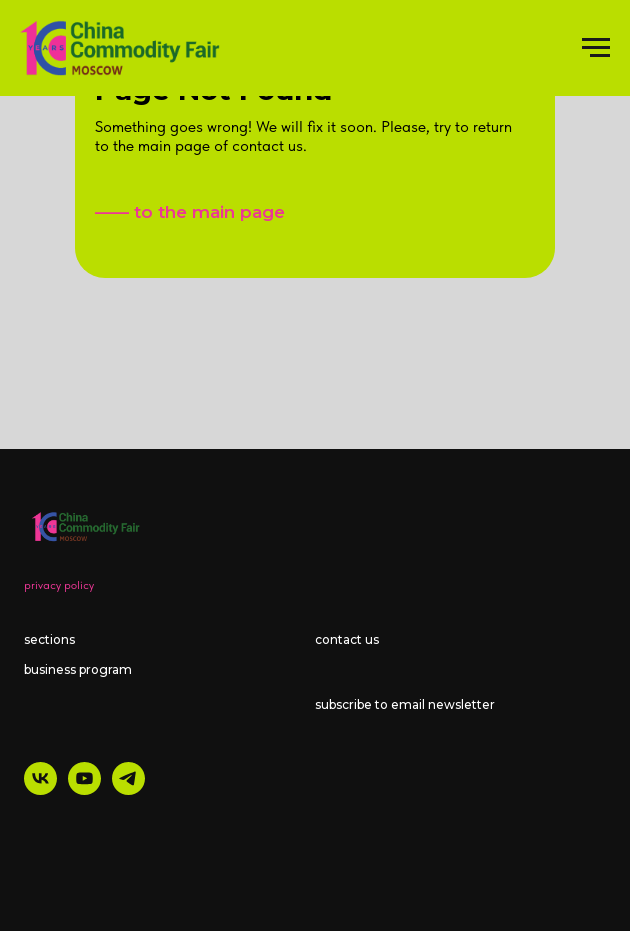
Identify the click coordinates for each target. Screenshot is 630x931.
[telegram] (128, 789)
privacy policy (59, 585)
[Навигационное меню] (596, 48)
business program (78, 669)
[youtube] (84, 789)
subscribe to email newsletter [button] (405, 704)
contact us (347, 639)
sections (49, 639)
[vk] (40, 789)
